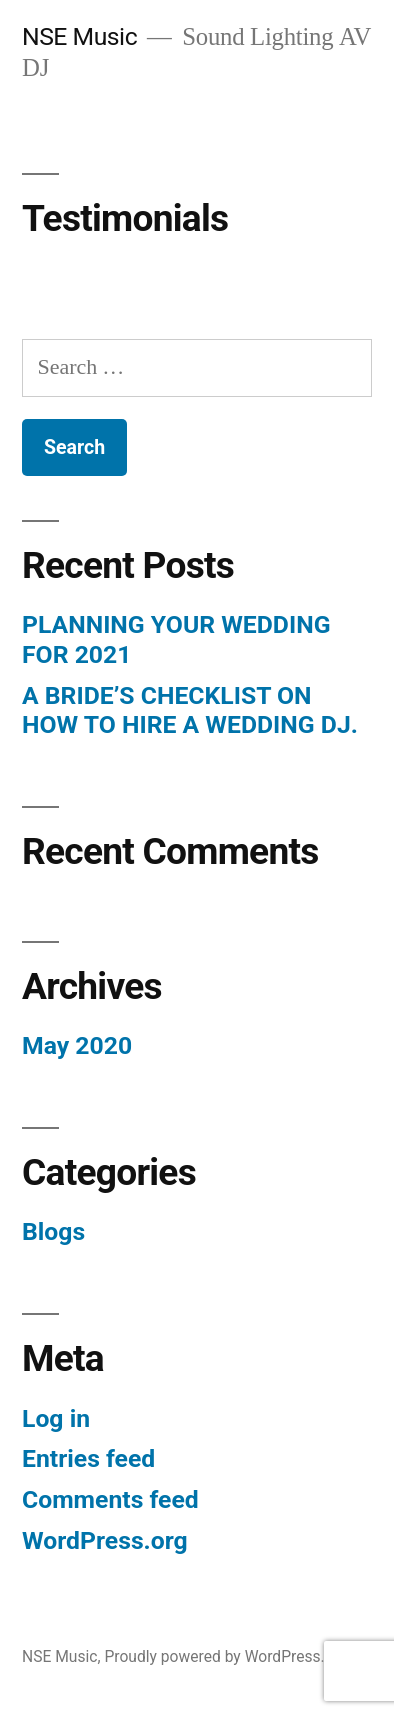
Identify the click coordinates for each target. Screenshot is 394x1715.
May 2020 (77, 1045)
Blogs (53, 1231)
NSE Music (79, 36)
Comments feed (110, 1499)
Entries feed (88, 1458)
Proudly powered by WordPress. (214, 1656)
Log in (56, 1418)
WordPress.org (105, 1540)
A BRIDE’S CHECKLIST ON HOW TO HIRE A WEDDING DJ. (190, 710)
